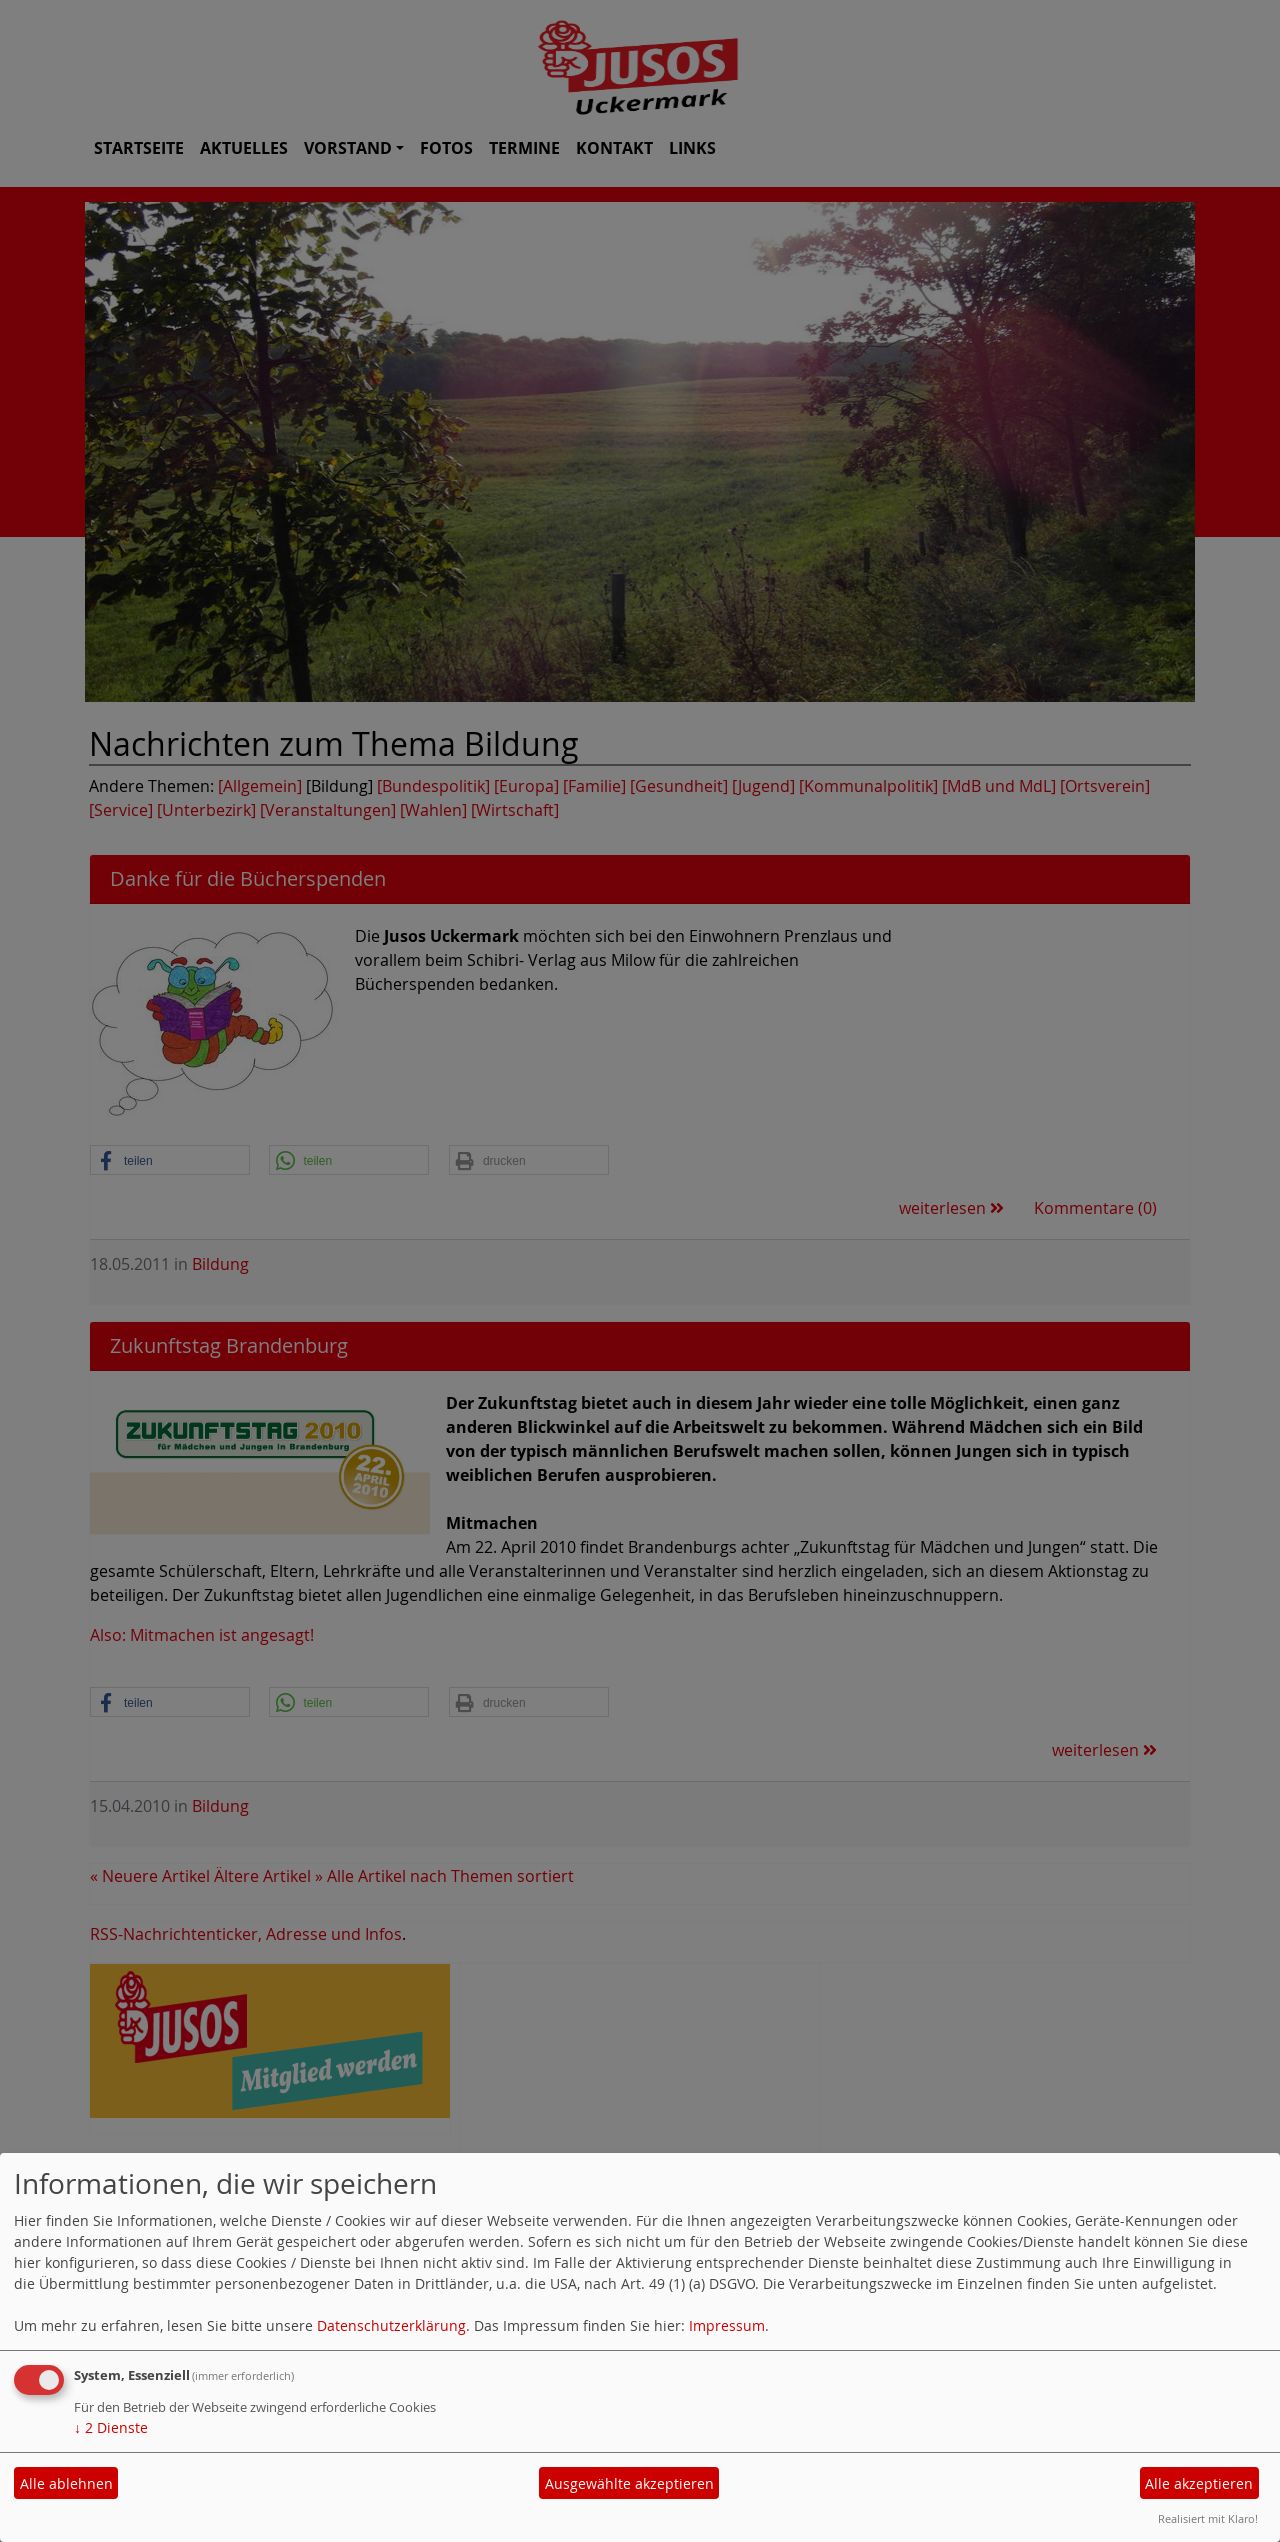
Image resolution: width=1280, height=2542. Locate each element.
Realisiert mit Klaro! (1208, 2518)
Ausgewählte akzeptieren (629, 2483)
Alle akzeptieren (1199, 2483)
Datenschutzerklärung (391, 2325)
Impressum (727, 2325)
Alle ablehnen (66, 2483)
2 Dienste (111, 2427)
